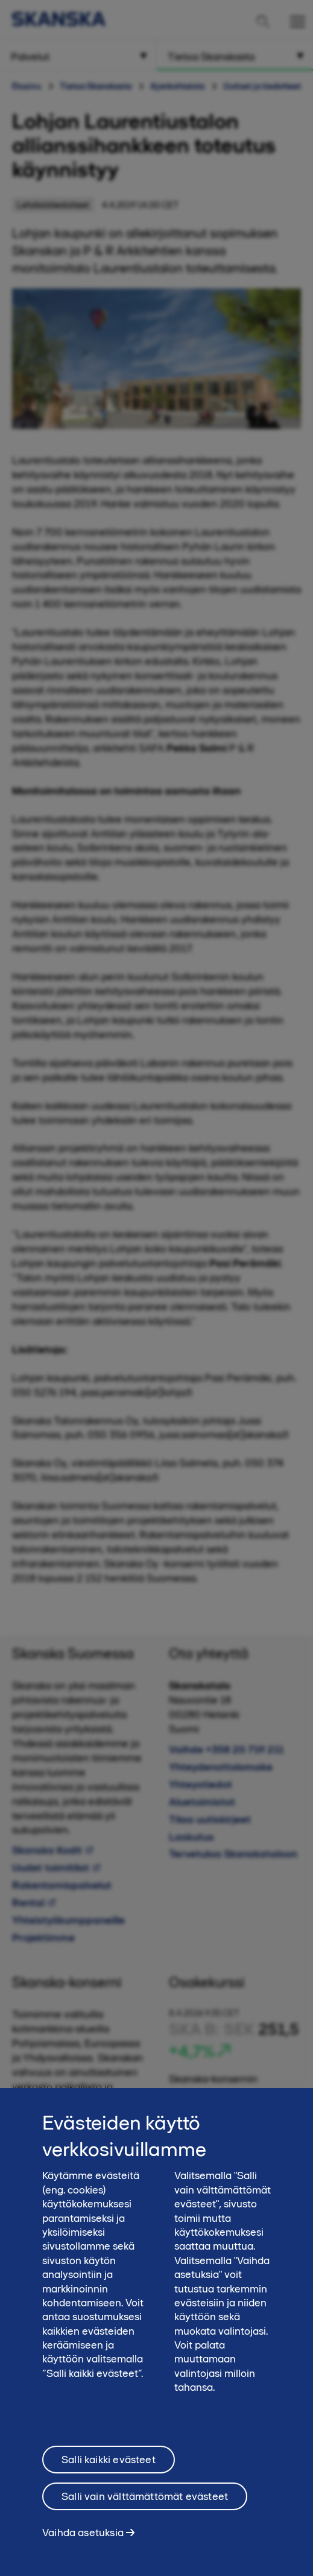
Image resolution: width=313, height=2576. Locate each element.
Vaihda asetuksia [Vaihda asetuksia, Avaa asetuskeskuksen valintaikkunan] (83, 2542)
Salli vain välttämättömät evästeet (145, 2506)
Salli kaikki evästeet (109, 2469)
